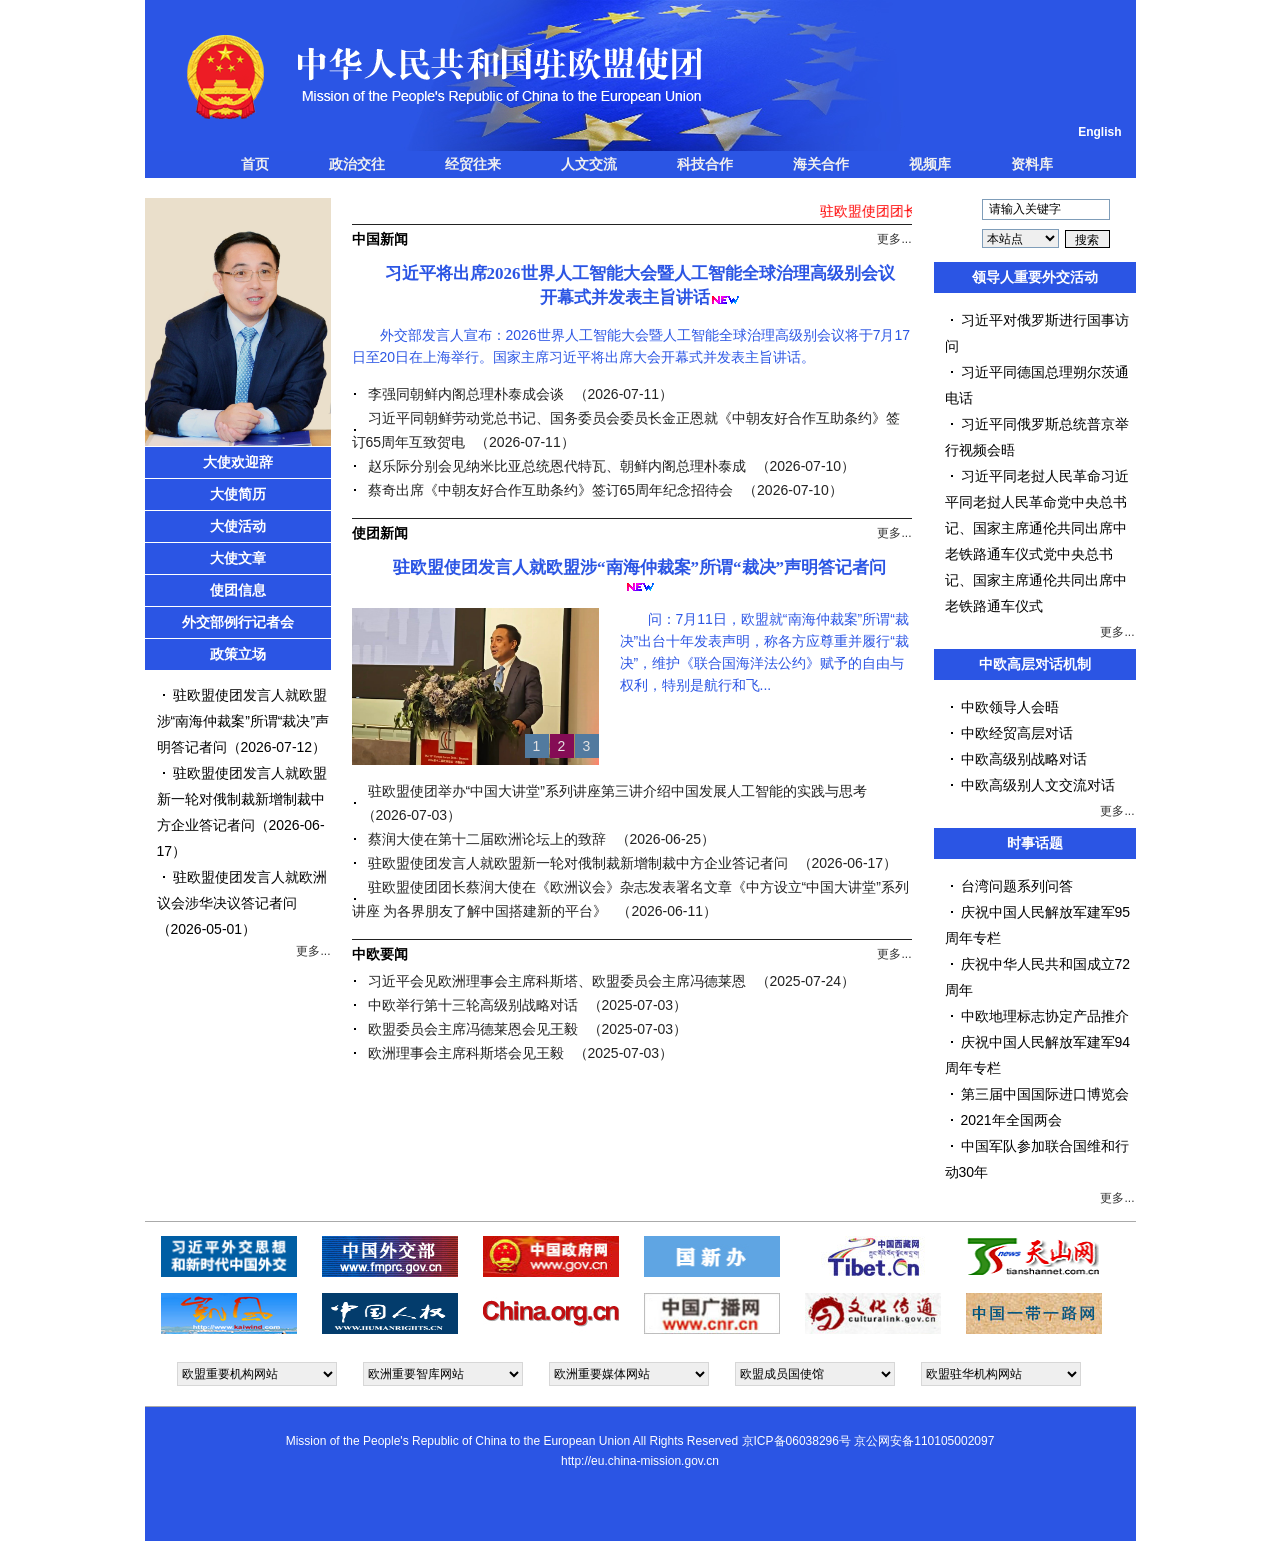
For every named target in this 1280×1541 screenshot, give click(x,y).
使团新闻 (380, 533)
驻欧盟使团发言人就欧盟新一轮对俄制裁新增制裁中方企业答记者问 (242, 799)
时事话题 (1035, 843)
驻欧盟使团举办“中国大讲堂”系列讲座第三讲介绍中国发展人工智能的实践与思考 (617, 791)
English (1099, 132)
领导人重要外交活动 (1035, 277)
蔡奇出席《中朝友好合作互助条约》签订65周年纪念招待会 (551, 490)
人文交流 (589, 164)
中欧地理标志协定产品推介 (1045, 1016)
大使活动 (238, 526)
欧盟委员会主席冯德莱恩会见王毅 (473, 1029)
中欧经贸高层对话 (1017, 733)
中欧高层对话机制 (1035, 664)
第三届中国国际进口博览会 (1045, 1094)
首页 (255, 164)
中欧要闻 (380, 954)
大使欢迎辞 (238, 462)
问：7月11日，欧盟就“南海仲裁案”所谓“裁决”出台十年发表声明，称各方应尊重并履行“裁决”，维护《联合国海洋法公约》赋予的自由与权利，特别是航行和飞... (764, 652)
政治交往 (357, 164)
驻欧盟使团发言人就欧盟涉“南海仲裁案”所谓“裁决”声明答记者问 (243, 721)
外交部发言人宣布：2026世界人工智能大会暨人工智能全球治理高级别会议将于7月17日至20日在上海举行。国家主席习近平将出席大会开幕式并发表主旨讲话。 (631, 346)
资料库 (1032, 164)
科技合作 (705, 164)
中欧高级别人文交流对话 (1038, 785)
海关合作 (821, 164)
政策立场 (238, 654)
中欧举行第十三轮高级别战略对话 (473, 1005)
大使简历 (238, 494)
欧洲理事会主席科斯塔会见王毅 (466, 1053)
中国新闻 (380, 239)
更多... (313, 951)
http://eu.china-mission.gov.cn (640, 1461)
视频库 (930, 164)
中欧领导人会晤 (1010, 707)
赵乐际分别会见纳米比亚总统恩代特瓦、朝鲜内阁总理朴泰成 (557, 466)
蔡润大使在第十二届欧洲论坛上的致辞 (487, 839)
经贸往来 (473, 164)
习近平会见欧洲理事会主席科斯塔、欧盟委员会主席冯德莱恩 (557, 981)
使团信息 (238, 590)
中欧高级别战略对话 (1024, 759)
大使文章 (238, 558)
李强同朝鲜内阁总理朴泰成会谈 (466, 394)
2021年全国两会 (1011, 1120)
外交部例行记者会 (238, 622)
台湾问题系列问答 (1017, 886)
